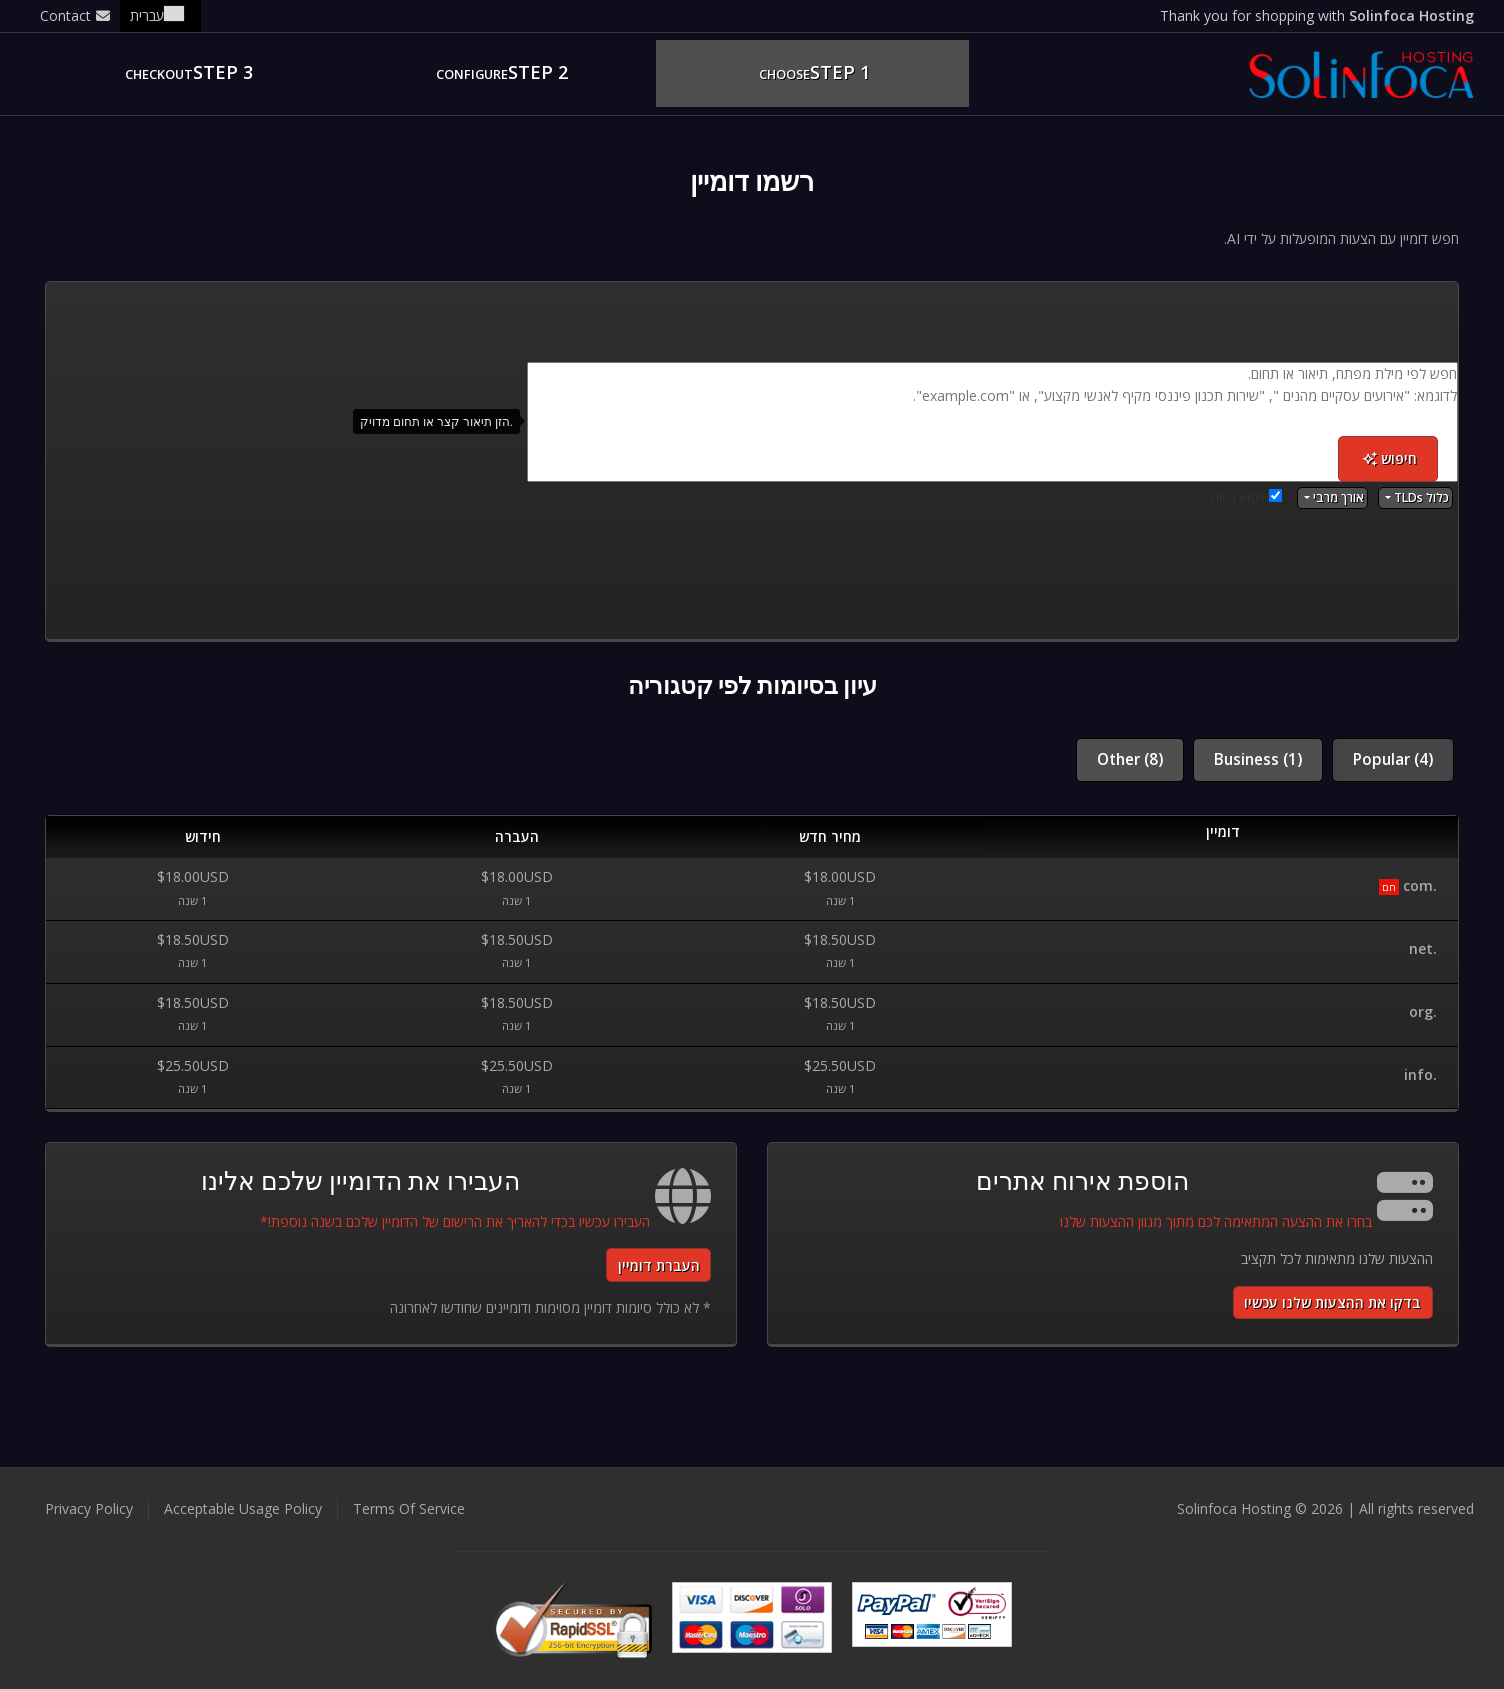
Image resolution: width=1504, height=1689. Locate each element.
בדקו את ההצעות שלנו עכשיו (1332, 1302)
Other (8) (1130, 759)
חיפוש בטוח (1246, 497)
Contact (75, 15)
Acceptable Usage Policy (243, 1508)
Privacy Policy (89, 1508)
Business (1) (1258, 759)
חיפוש (1390, 458)
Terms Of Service (409, 1508)
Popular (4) (1393, 759)
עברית (160, 15)
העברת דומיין (659, 1265)
